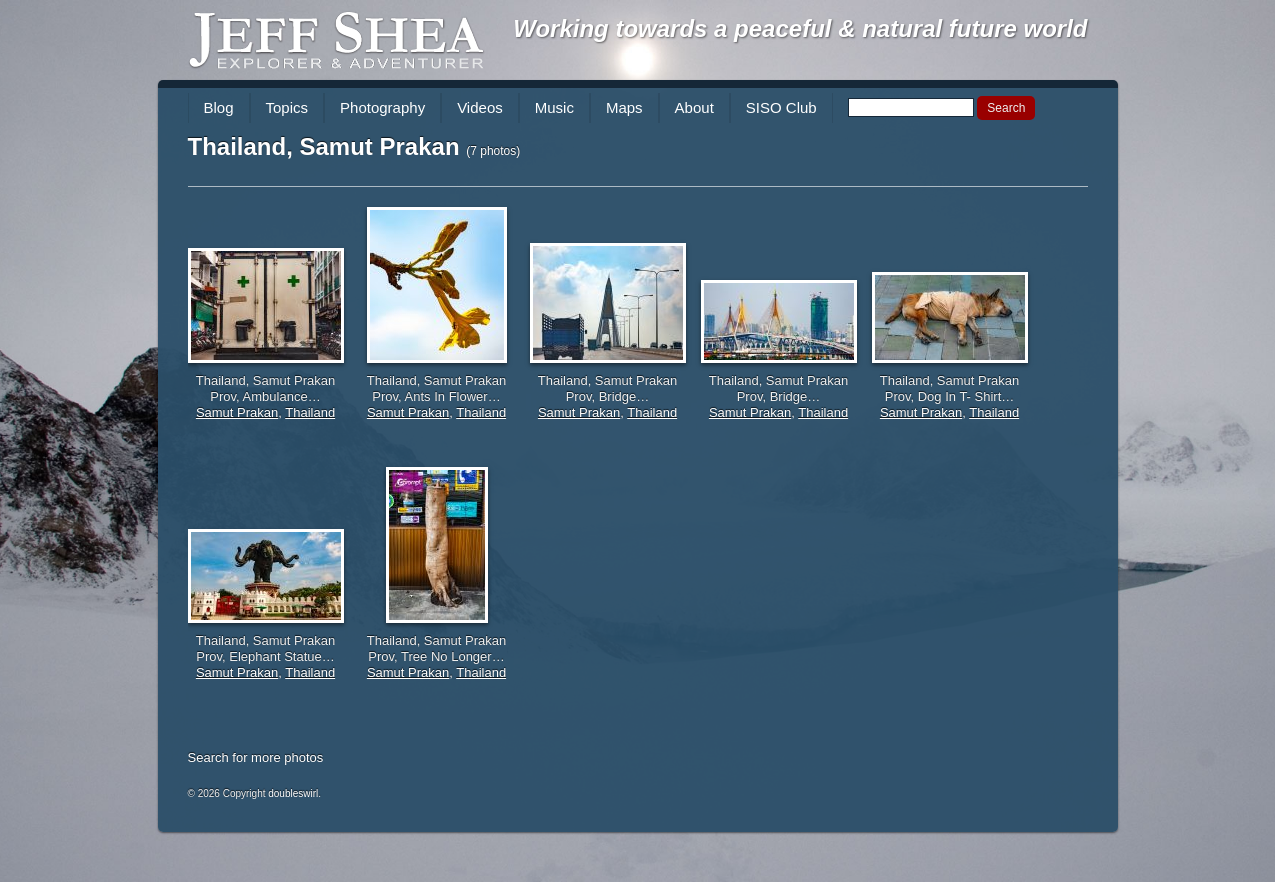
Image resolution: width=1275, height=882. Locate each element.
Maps (624, 107)
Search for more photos (256, 757)
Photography (382, 107)
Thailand (310, 412)
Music (554, 107)
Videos (480, 107)
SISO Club (781, 107)
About (694, 107)
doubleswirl (293, 793)
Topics (287, 107)
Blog (219, 107)
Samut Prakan (237, 412)
